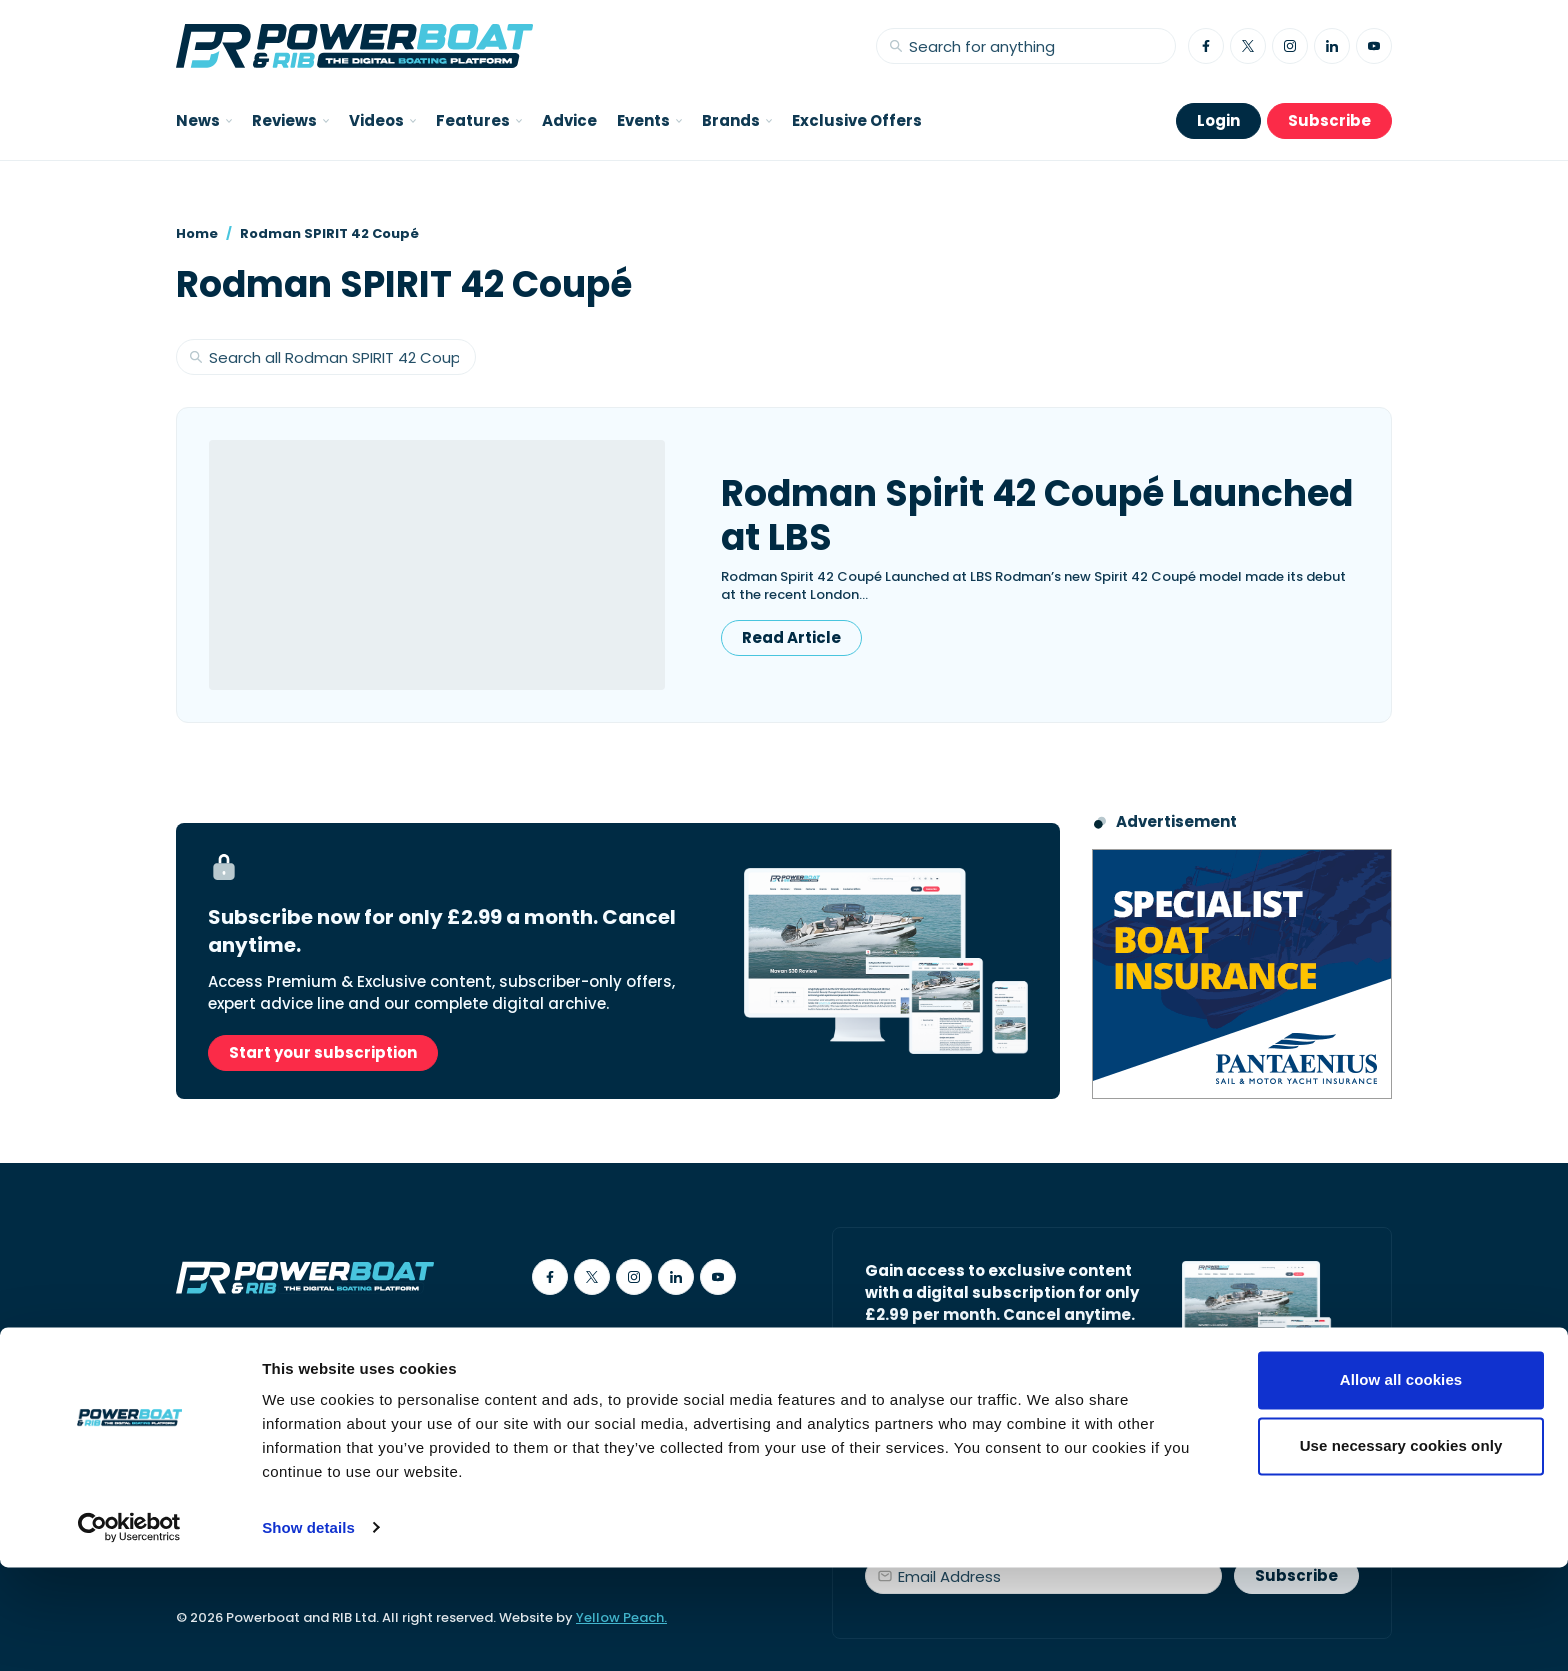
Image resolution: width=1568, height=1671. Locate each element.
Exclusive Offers (857, 120)
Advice (569, 120)
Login (1218, 120)
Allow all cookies (1401, 1484)
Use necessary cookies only (1401, 1549)
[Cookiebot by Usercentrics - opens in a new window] (129, 1632)
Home (197, 233)
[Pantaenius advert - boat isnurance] (1242, 974)
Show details (308, 1631)
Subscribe (1329, 120)
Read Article (791, 637)
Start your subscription (323, 1052)
